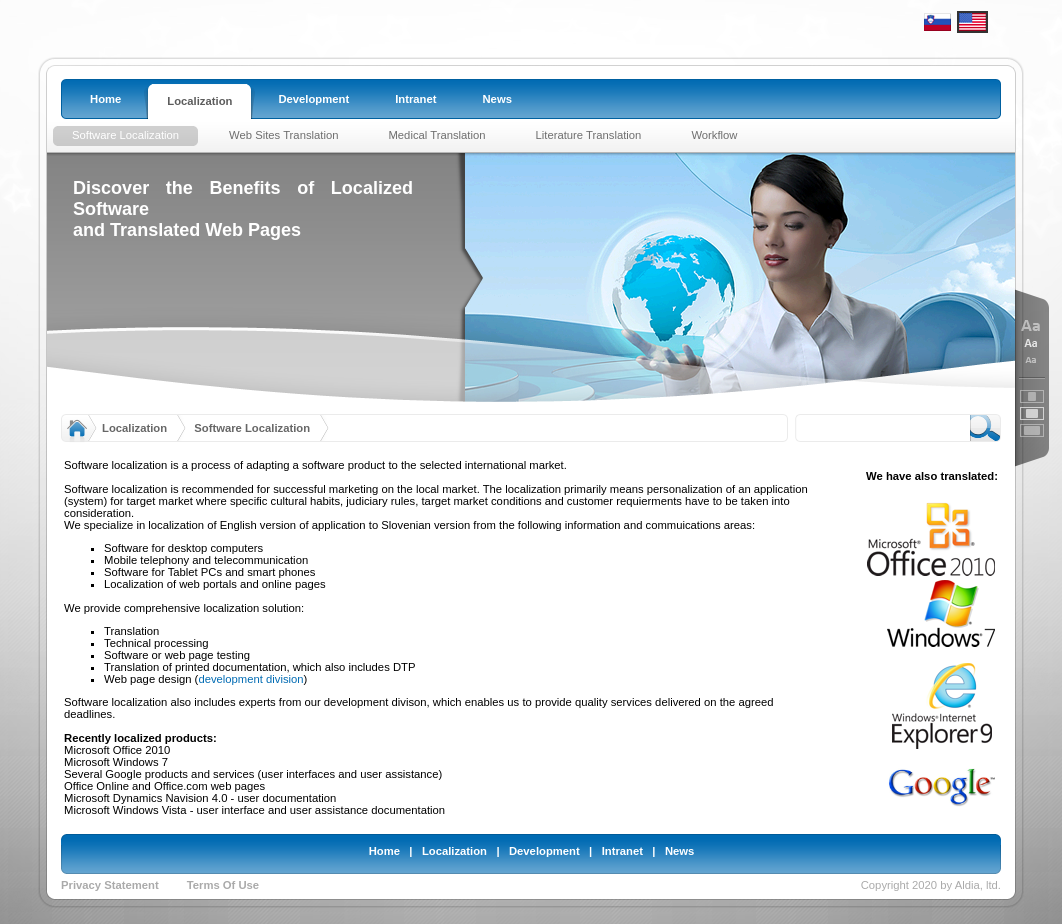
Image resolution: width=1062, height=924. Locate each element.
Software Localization (252, 428)
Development (544, 851)
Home (384, 851)
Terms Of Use (223, 885)
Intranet (622, 851)
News (679, 851)
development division (250, 679)
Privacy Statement (110, 885)
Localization (134, 428)
